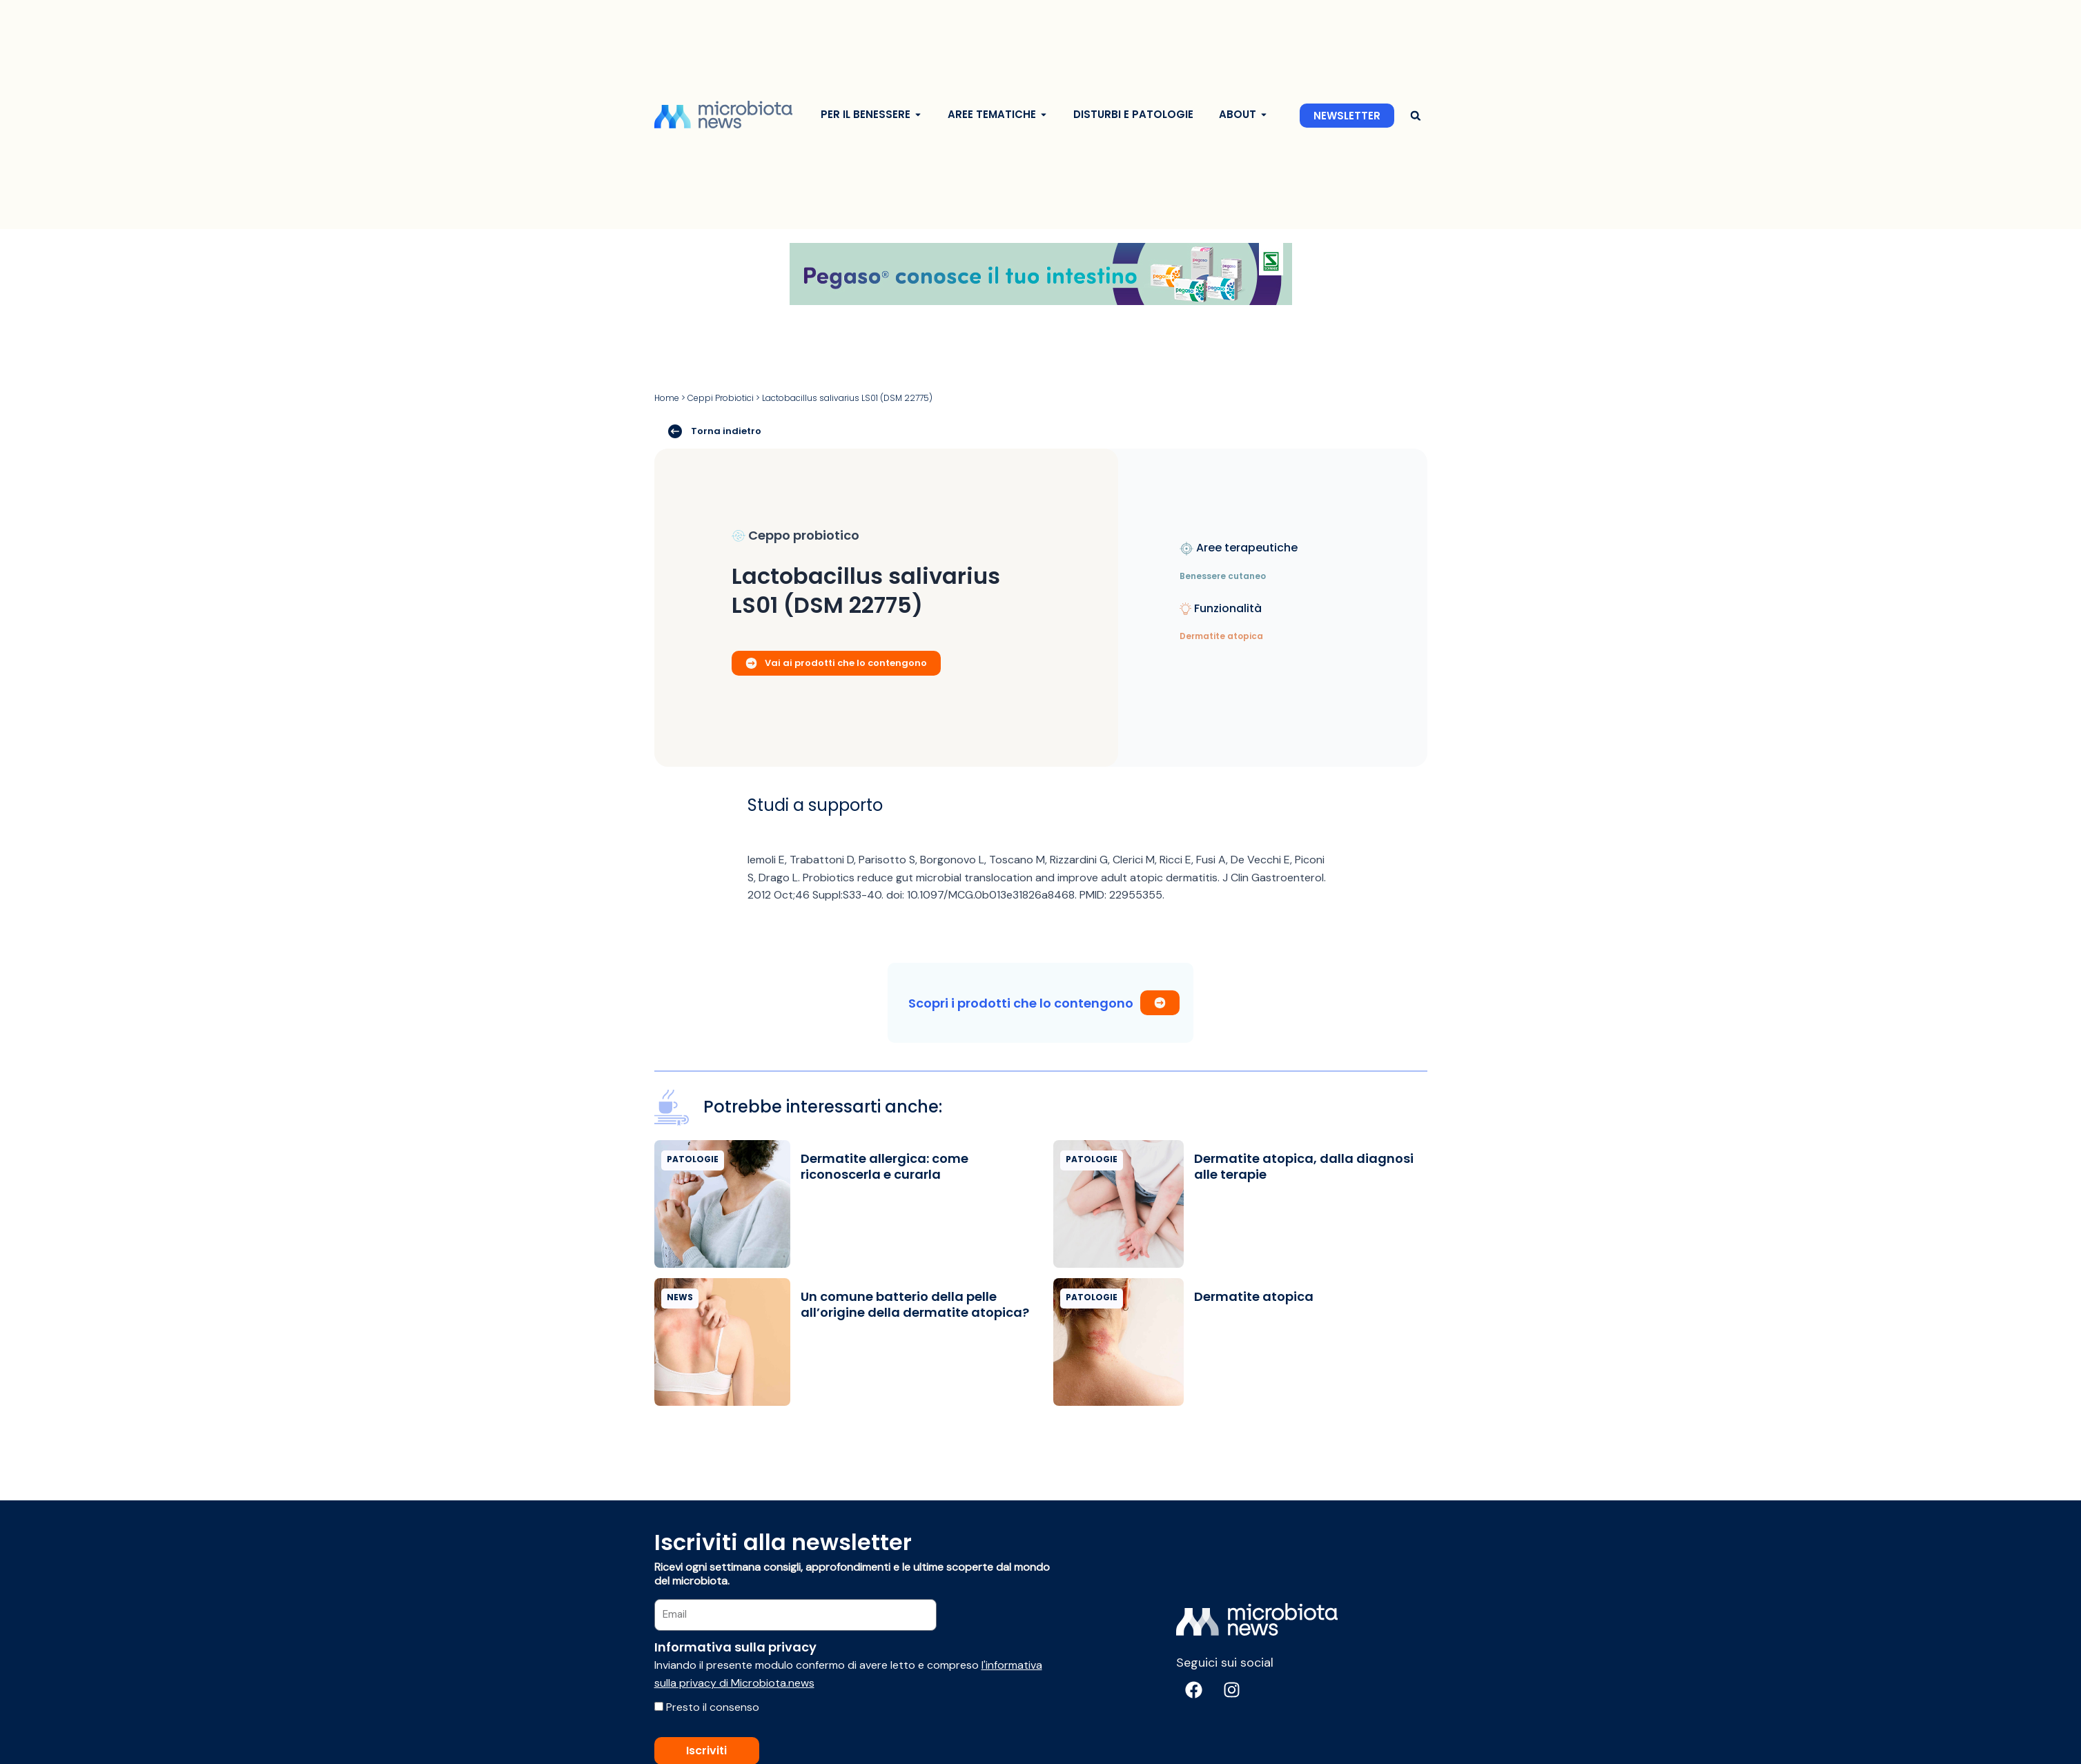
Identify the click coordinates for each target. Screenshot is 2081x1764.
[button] (1416, 115)
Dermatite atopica (1221, 636)
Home (666, 398)
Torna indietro (714, 431)
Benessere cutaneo (1223, 576)
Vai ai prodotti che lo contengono (836, 662)
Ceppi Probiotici (720, 398)
